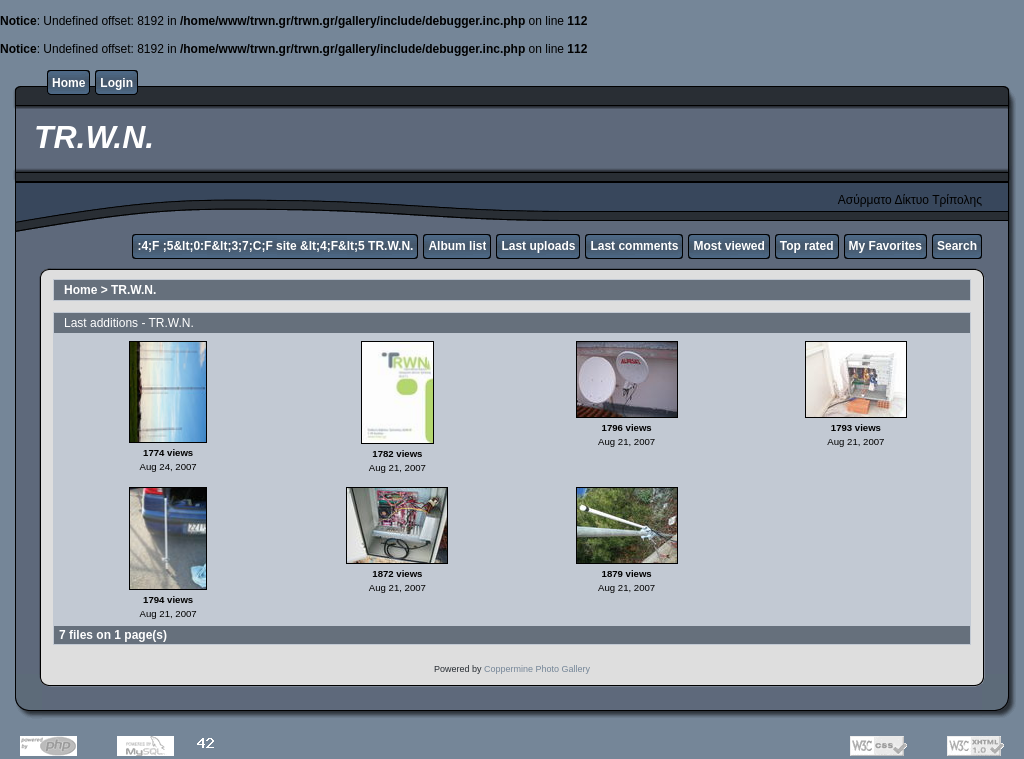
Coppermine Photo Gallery (537, 669)
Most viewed (728, 246)
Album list (457, 246)
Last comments (634, 246)
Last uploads (538, 246)
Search (957, 246)
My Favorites (885, 246)
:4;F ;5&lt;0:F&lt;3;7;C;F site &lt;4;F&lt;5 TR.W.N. (275, 246)
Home (68, 83)
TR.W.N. (133, 290)
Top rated (807, 246)
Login (116, 83)
